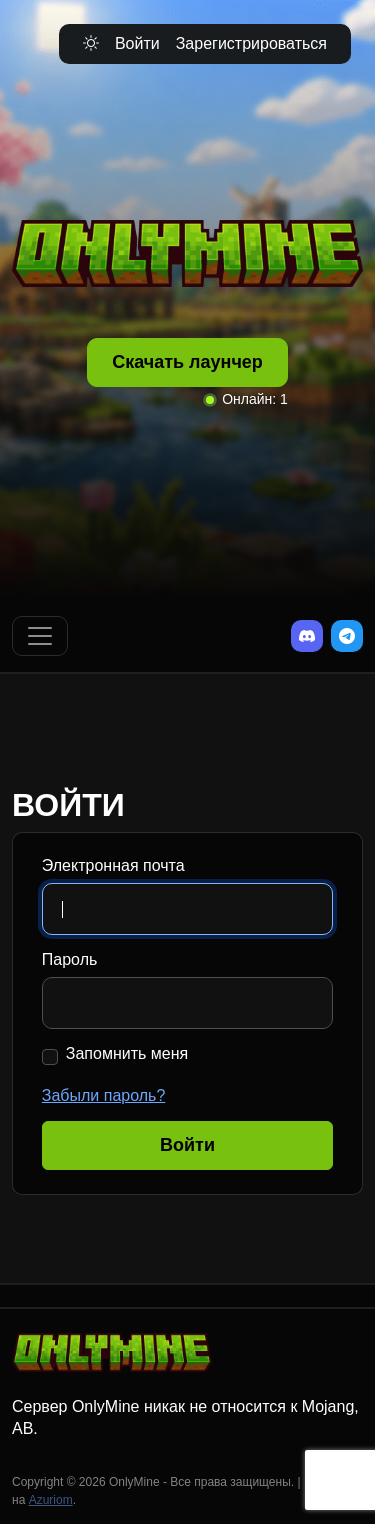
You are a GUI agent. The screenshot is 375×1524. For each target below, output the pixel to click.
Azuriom (51, 1500)
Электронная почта (113, 865)
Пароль (70, 959)
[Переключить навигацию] (40, 636)
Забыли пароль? (104, 1095)
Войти (137, 43)
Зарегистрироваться (251, 43)
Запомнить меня (127, 1053)
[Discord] (307, 636)
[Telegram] (347, 636)
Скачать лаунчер (187, 362)
